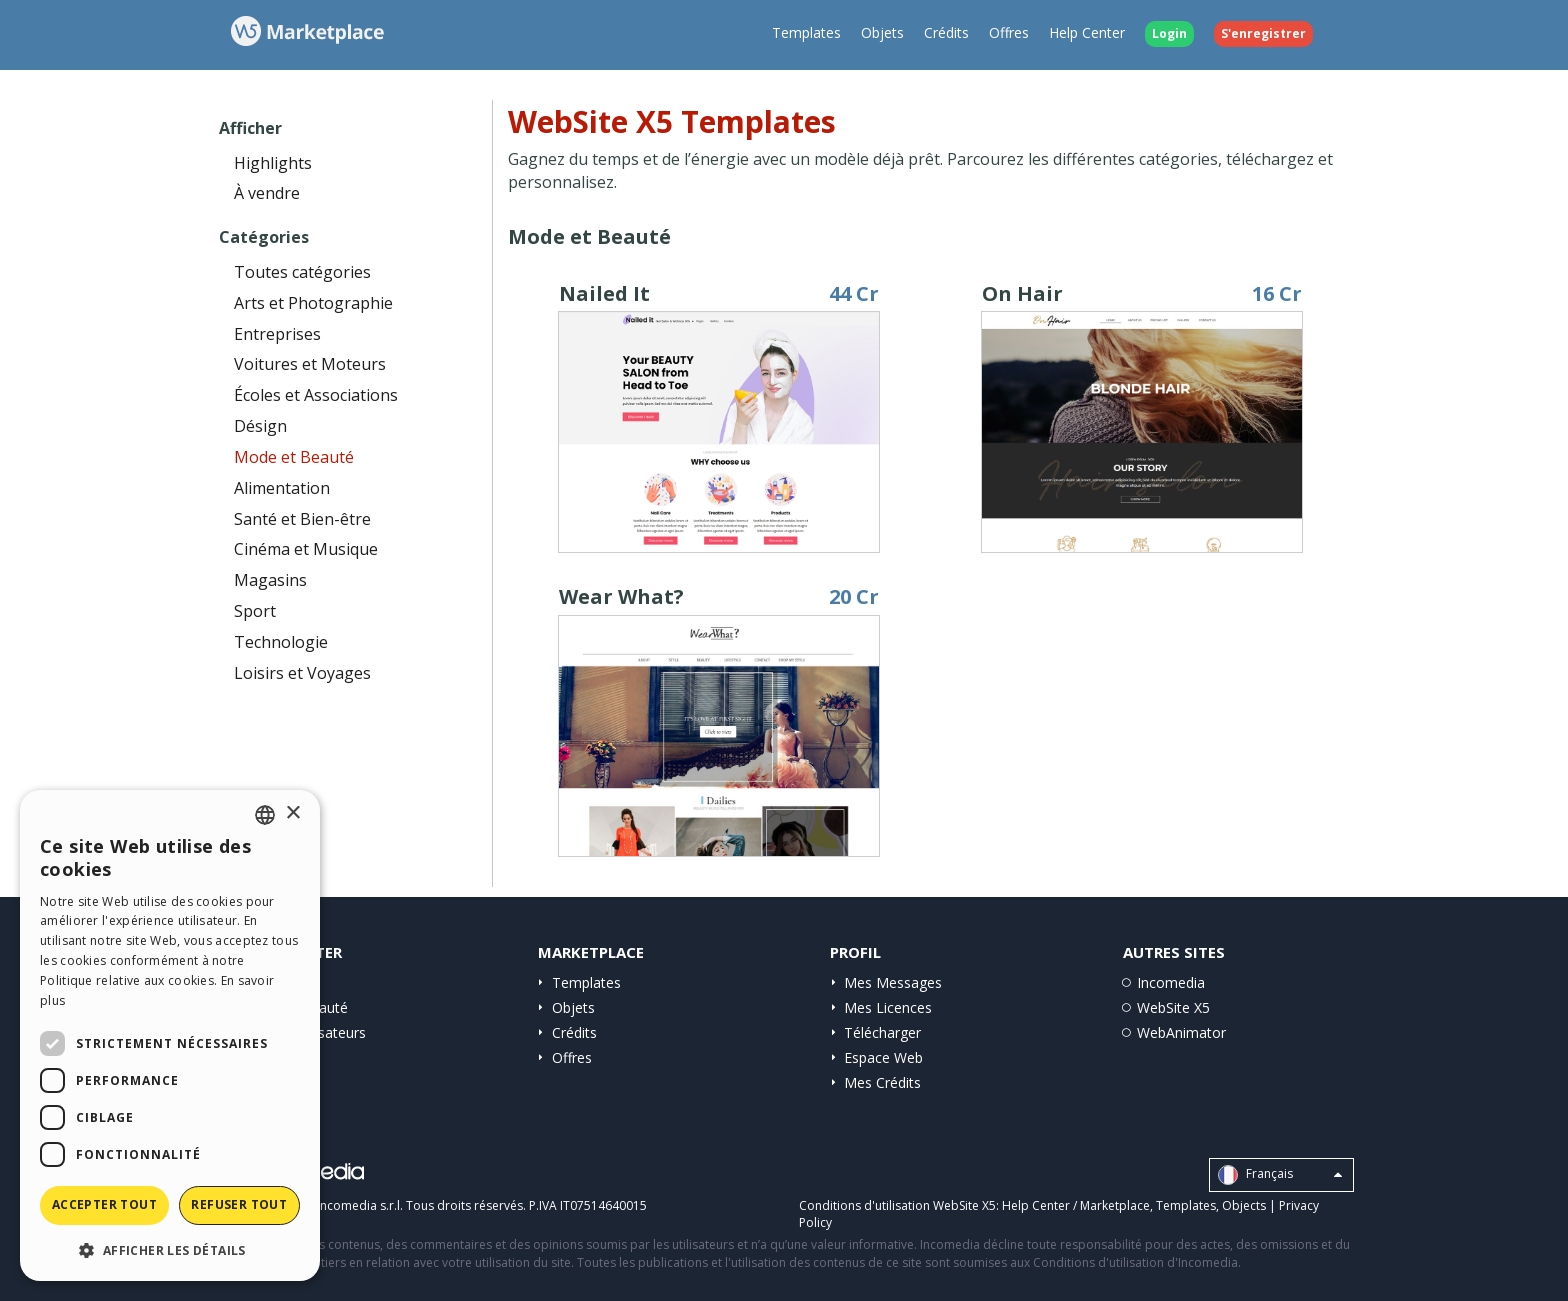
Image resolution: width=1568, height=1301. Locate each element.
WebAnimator (1181, 1032)
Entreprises (277, 334)
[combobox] (265, 815)
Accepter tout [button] (104, 1204)
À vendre (267, 193)
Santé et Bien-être (302, 519)
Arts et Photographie (313, 303)
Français (1280, 1175)
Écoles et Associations (316, 395)
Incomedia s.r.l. (360, 1205)
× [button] (292, 813)
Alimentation (282, 488)
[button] (170, 1249)
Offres (1009, 32)
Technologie (281, 642)
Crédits (946, 32)
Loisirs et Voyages (302, 673)
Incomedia (1171, 982)
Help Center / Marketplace (1076, 1205)
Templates (806, 32)
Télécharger (882, 1032)
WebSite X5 (1173, 1007)
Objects (1244, 1205)
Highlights (273, 163)
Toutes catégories (302, 272)
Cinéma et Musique (306, 549)
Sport (255, 611)
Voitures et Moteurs (310, 364)
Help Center (1087, 32)
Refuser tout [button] (239, 1204)
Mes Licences (888, 1007)
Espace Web (883, 1057)
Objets (882, 32)
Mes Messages (893, 982)
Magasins (270, 580)
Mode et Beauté (294, 457)
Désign (260, 426)
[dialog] (170, 1035)
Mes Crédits (882, 1082)
